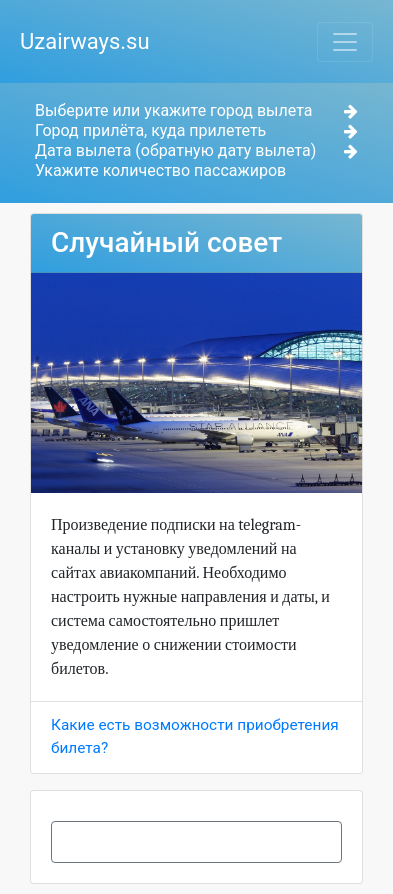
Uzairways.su (85, 41)
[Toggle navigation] (345, 42)
